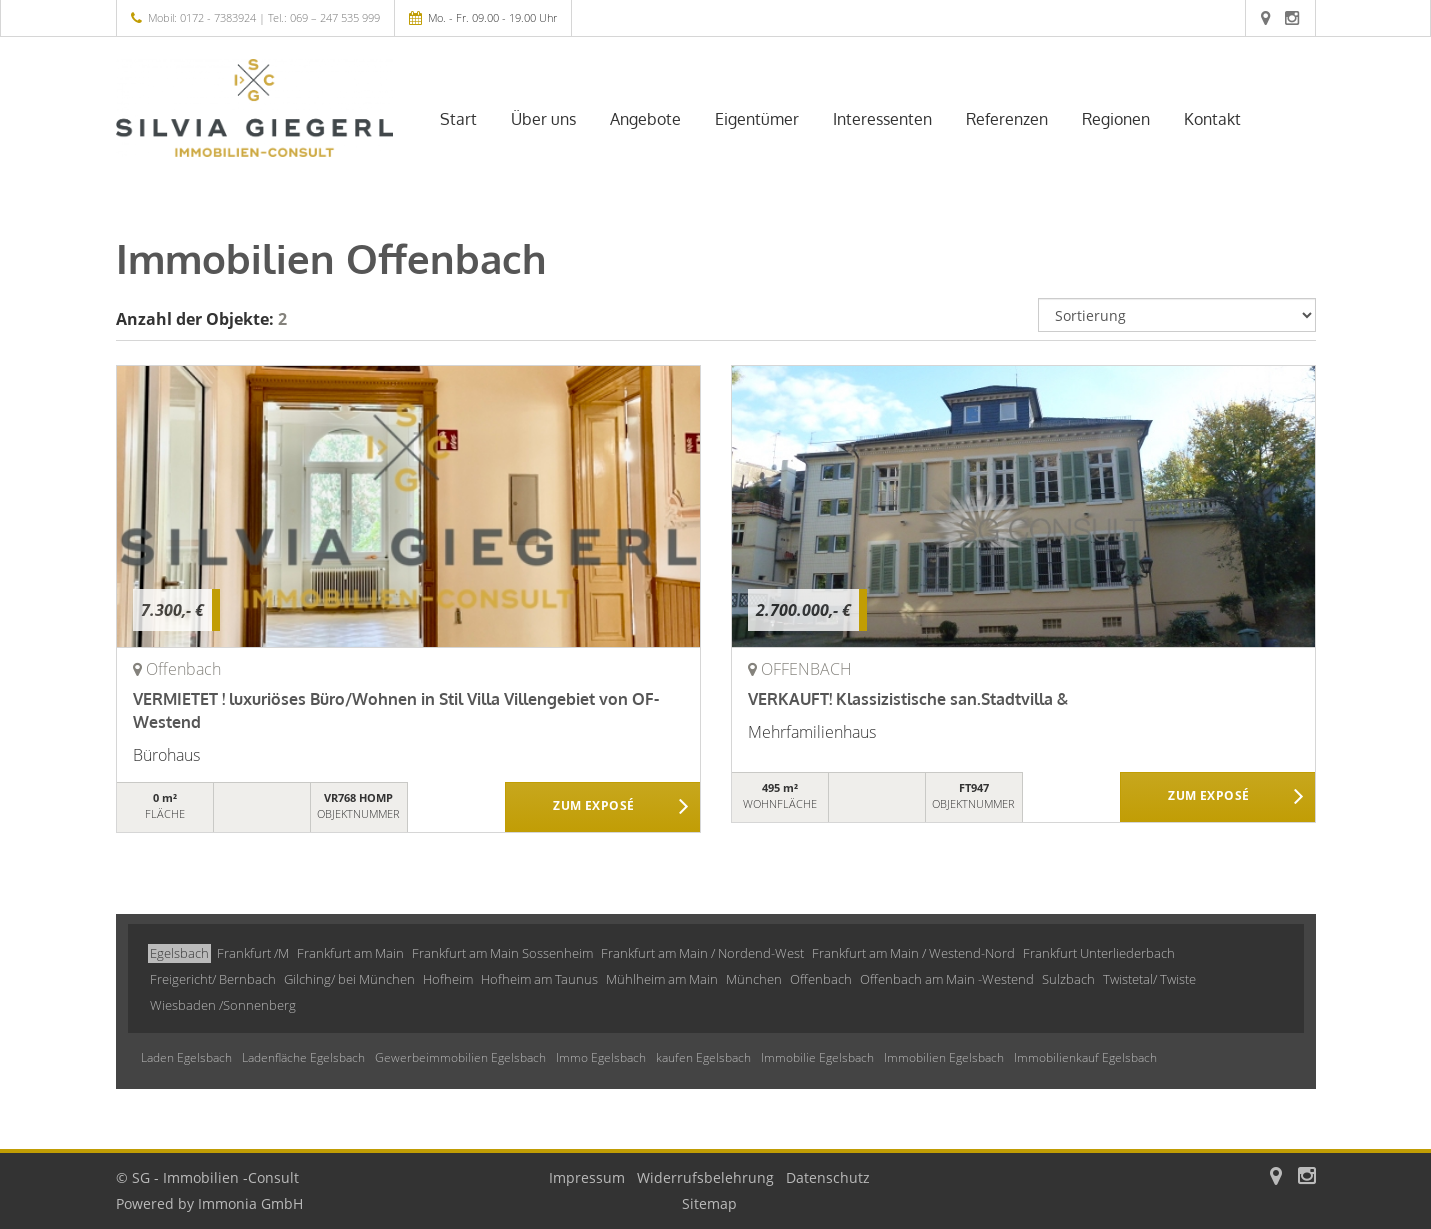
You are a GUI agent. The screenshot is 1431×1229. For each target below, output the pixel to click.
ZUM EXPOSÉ (593, 808)
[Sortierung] (1177, 315)
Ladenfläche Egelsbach (303, 1057)
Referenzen (1007, 119)
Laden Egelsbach (186, 1057)
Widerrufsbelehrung (705, 1177)
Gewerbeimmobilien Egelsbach (460, 1057)
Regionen (1116, 119)
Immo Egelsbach (601, 1057)
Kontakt (1212, 119)
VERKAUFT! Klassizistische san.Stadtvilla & (908, 699)
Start (458, 119)
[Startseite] (255, 108)
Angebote (645, 119)
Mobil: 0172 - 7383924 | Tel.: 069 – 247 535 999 (264, 17)
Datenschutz (828, 1177)
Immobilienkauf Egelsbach (1085, 1057)
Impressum (587, 1177)
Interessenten (882, 119)
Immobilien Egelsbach (944, 1057)
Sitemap (709, 1203)
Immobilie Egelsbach (817, 1057)
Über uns (543, 119)
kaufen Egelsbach (703, 1057)
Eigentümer (757, 119)
